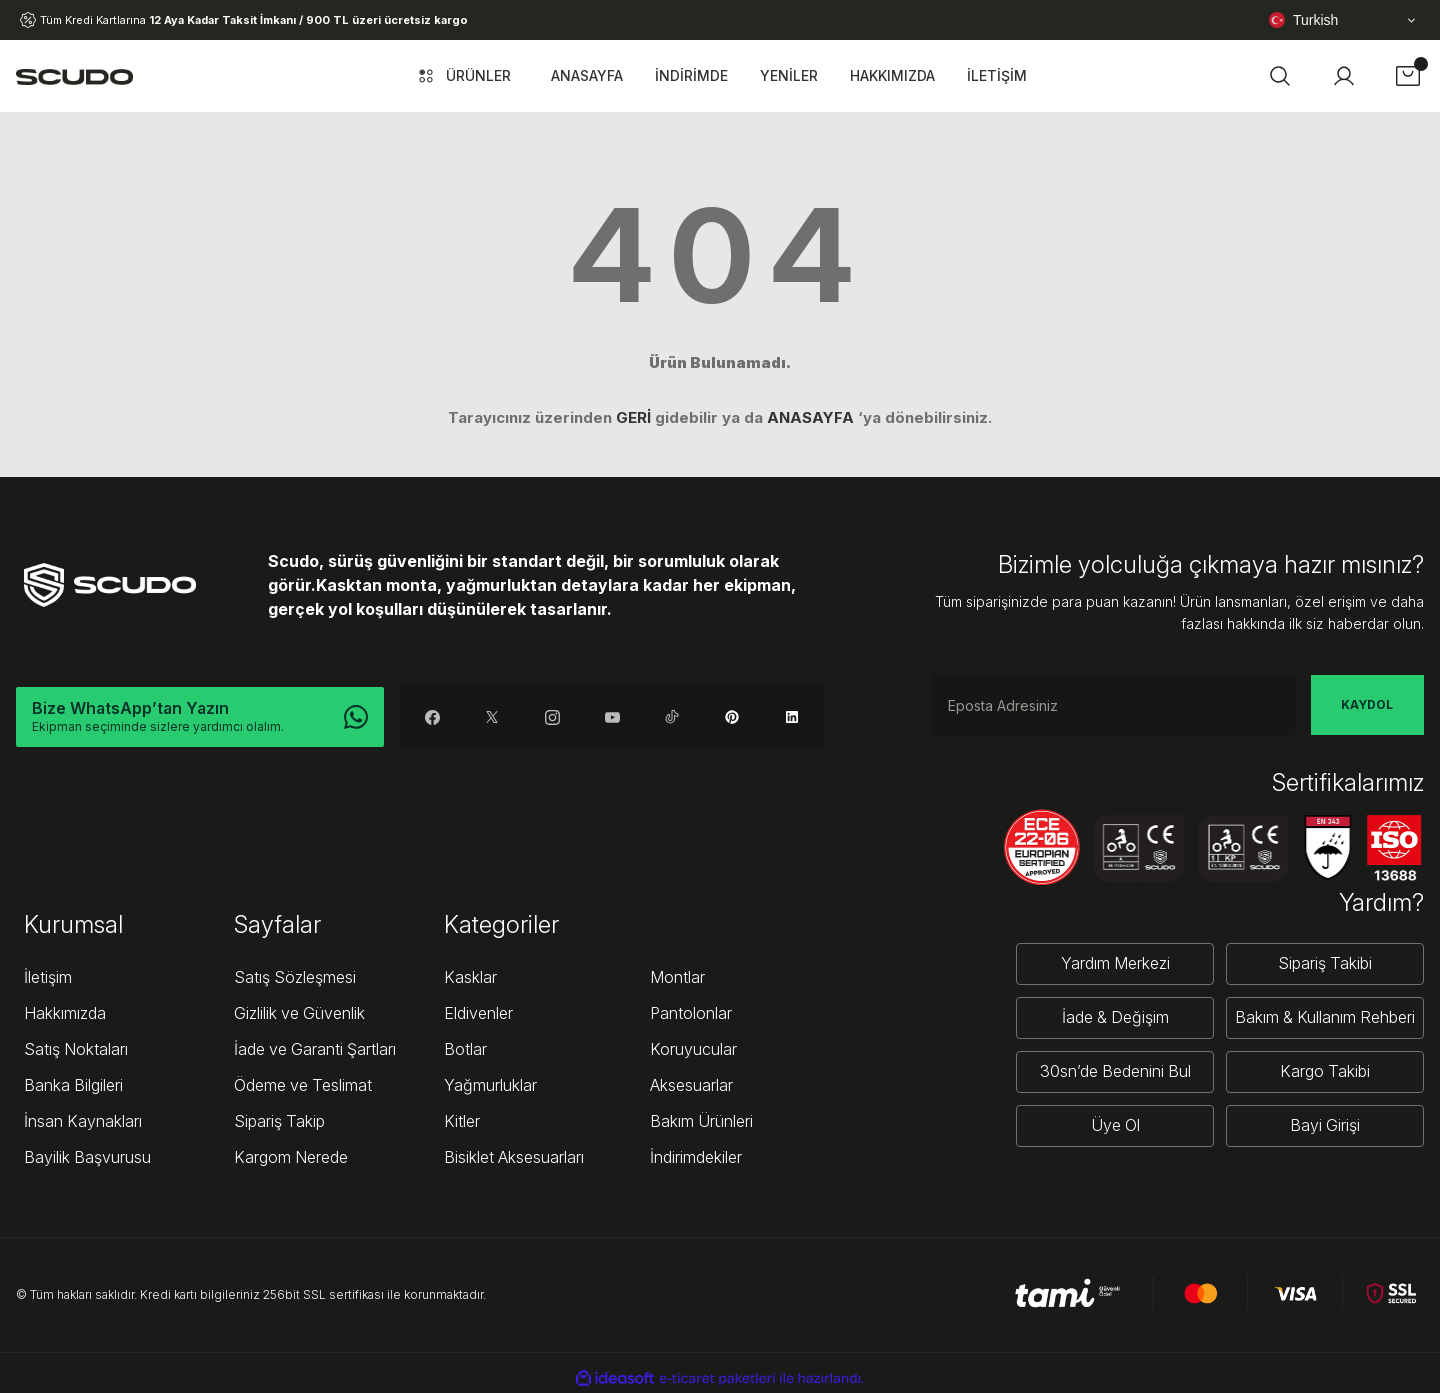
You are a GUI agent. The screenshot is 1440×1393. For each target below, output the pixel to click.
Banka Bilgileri (73, 1085)
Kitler (462, 1121)
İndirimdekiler (696, 1157)
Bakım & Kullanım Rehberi (1325, 1018)
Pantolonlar (691, 1013)
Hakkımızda (65, 1013)
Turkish (1303, 20)
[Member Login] (1344, 76)
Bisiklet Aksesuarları (514, 1157)
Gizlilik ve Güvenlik (299, 1013)
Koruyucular (693, 1049)
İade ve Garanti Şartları (315, 1049)
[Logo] (74, 76)
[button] (1280, 76)
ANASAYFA (810, 417)
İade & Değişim (1115, 1018)
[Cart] (1408, 76)
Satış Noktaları (76, 1049)
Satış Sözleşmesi (295, 977)
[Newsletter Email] (1113, 705)
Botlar (465, 1049)
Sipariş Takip (279, 1121)
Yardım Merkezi (1115, 964)
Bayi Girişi (1325, 1126)
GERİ (633, 417)
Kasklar (470, 977)
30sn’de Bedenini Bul (1115, 1072)
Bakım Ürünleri (701, 1121)
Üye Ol (1115, 1126)
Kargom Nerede (291, 1157)
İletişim (48, 977)
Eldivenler (478, 1013)
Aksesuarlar (691, 1085)
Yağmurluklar (490, 1085)
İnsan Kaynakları (83, 1121)
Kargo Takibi (1325, 1072)
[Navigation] (462, 76)
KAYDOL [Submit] (1367, 704)
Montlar (677, 977)
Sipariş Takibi (1325, 964)
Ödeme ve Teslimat (303, 1085)
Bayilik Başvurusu (87, 1157)
